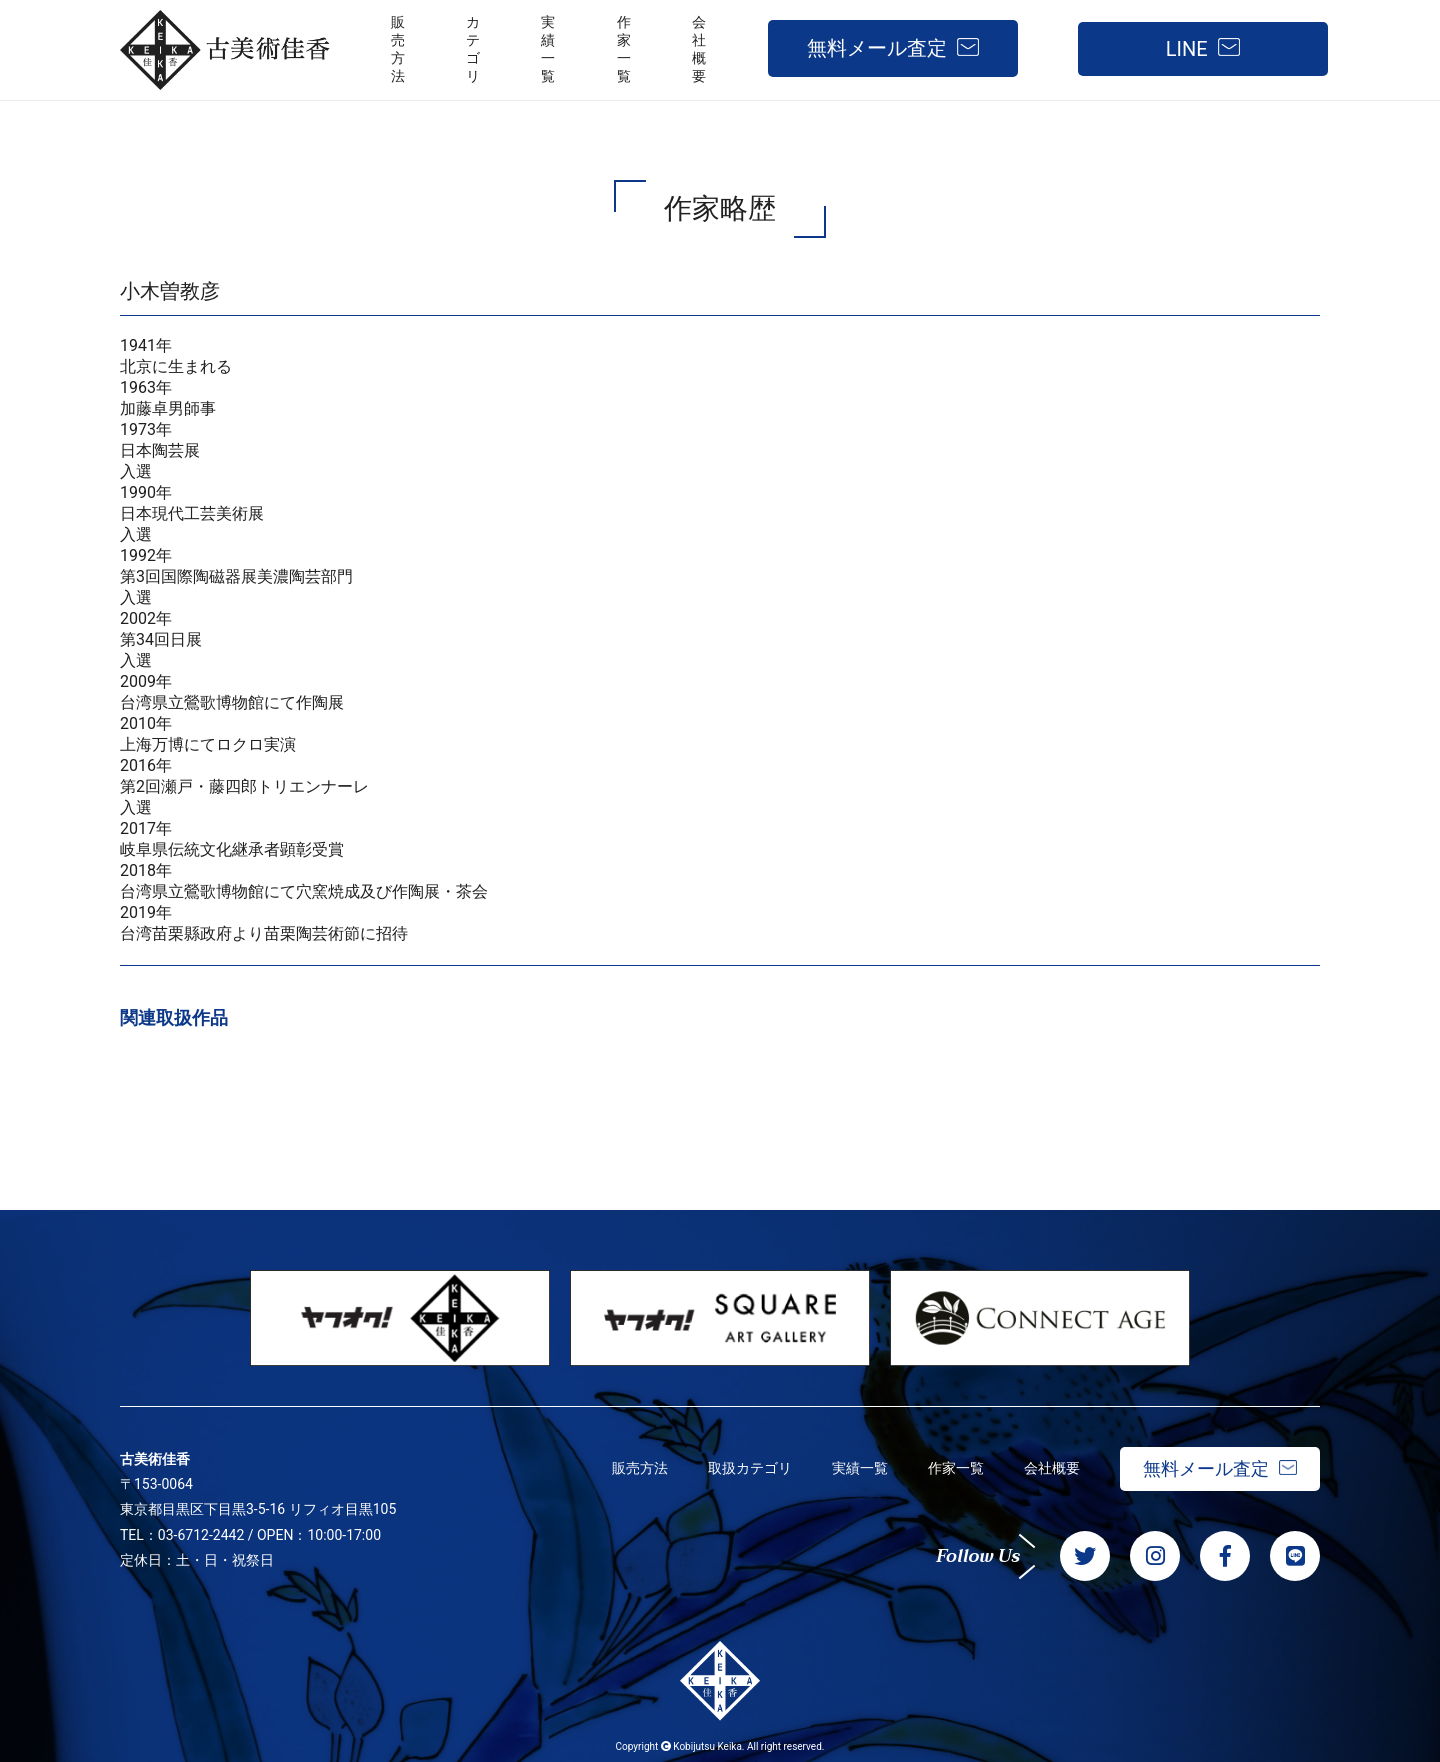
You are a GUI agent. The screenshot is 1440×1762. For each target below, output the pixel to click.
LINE (1187, 49)
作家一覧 (956, 1468)
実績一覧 (860, 1468)
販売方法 (640, 1468)
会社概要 (1052, 1468)
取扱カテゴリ (750, 1468)
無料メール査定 (877, 48)
